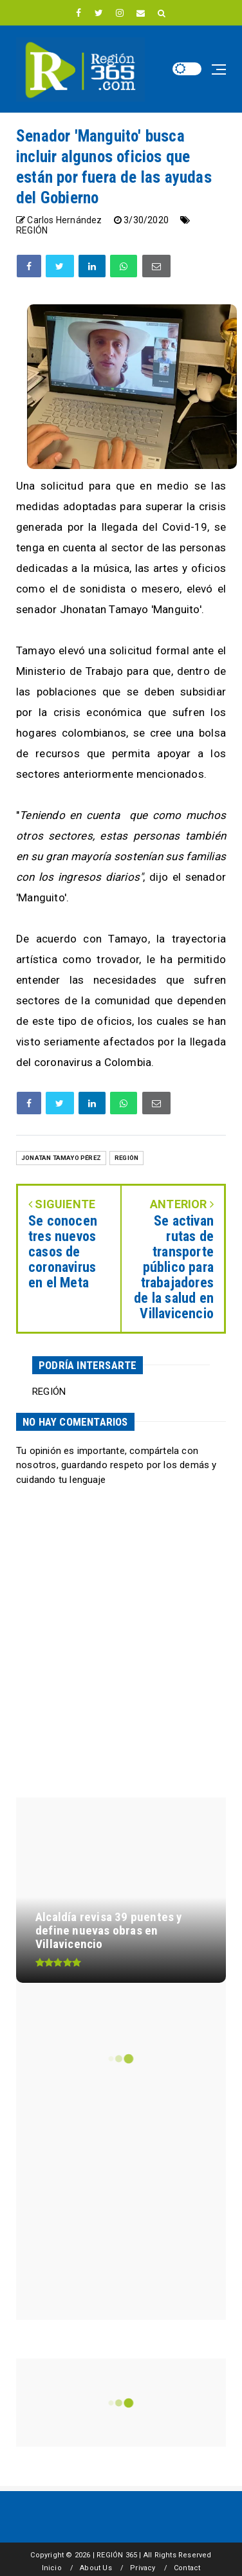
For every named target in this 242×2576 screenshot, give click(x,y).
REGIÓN (32, 230)
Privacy (142, 2567)
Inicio (52, 2567)
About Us (96, 2567)
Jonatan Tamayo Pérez (61, 1157)
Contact (187, 2567)
